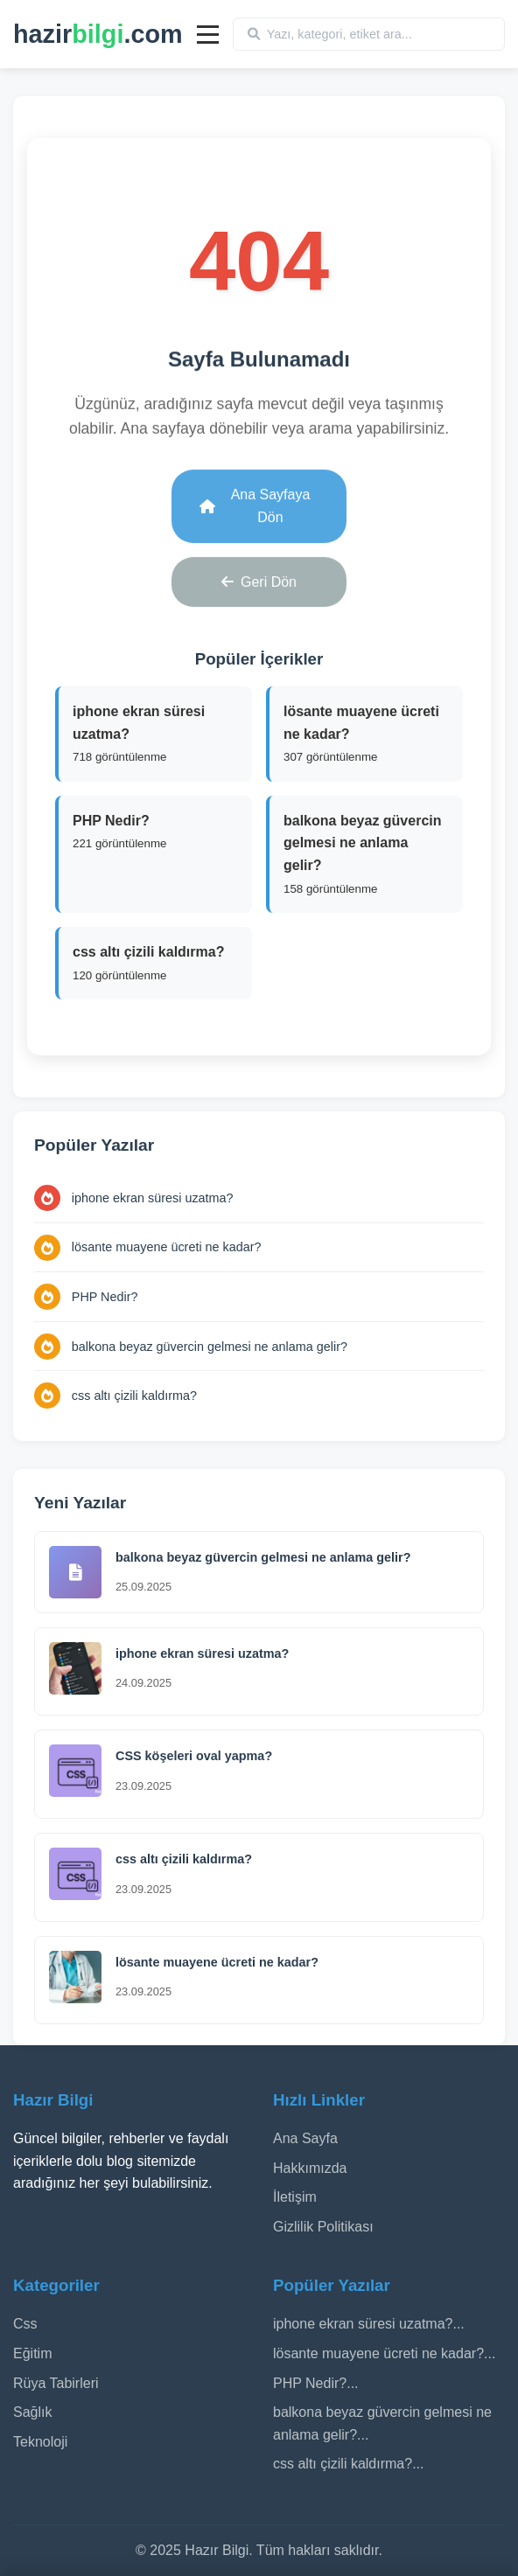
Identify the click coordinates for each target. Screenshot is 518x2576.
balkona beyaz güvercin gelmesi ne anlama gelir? (209, 1347)
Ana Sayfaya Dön (255, 503)
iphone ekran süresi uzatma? (153, 1198)
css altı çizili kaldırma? (134, 1396)
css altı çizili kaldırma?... (348, 2463)
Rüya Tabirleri (56, 2383)
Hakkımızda (309, 2168)
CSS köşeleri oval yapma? (194, 1756)
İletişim (295, 2197)
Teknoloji (40, 2441)
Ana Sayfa (305, 2138)
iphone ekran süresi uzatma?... (369, 2323)
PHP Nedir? (105, 1297)
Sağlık (32, 2412)
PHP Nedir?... (316, 2383)
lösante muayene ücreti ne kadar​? (167, 1247)
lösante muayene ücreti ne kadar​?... (384, 2353)
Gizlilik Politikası (323, 2226)
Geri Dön (259, 579)
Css (25, 2323)
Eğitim (32, 2353)
